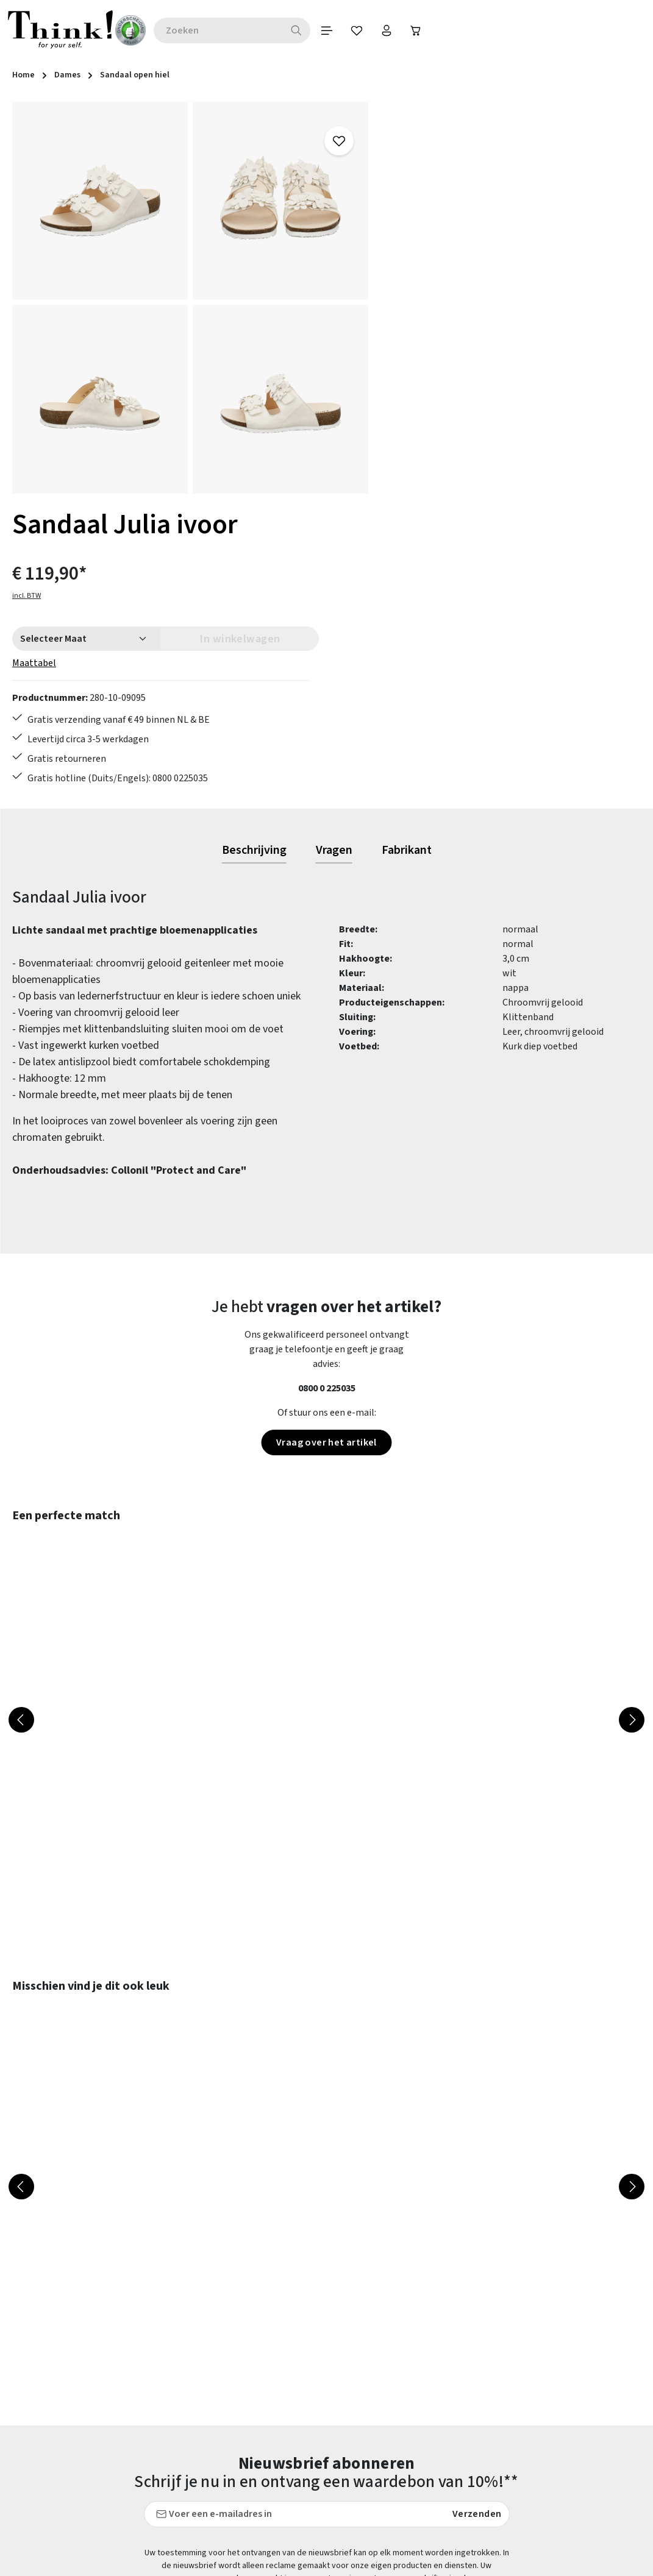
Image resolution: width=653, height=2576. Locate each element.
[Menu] (333, 30)
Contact (247, 2350)
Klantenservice (261, 2372)
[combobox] (224, 30)
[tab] (254, 548)
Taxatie (408, 2503)
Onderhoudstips (263, 2415)
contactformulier (93, 2378)
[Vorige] (21, 1417)
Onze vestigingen (429, 2459)
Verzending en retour (274, 2459)
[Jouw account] (394, 30)
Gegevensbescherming (440, 2372)
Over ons (411, 2437)
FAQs (403, 2328)
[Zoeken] (302, 30)
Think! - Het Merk (429, 2481)
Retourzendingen (266, 2437)
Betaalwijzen (257, 2328)
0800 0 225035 (326, 1085)
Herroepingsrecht (430, 2393)
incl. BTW (407, 180)
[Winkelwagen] (425, 30)
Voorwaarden (421, 2415)
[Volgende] (631, 1417)
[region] (190, 298)
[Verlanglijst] (364, 30)
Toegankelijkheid (266, 2481)
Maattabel (415, 247)
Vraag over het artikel (326, 1139)
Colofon (410, 2350)
